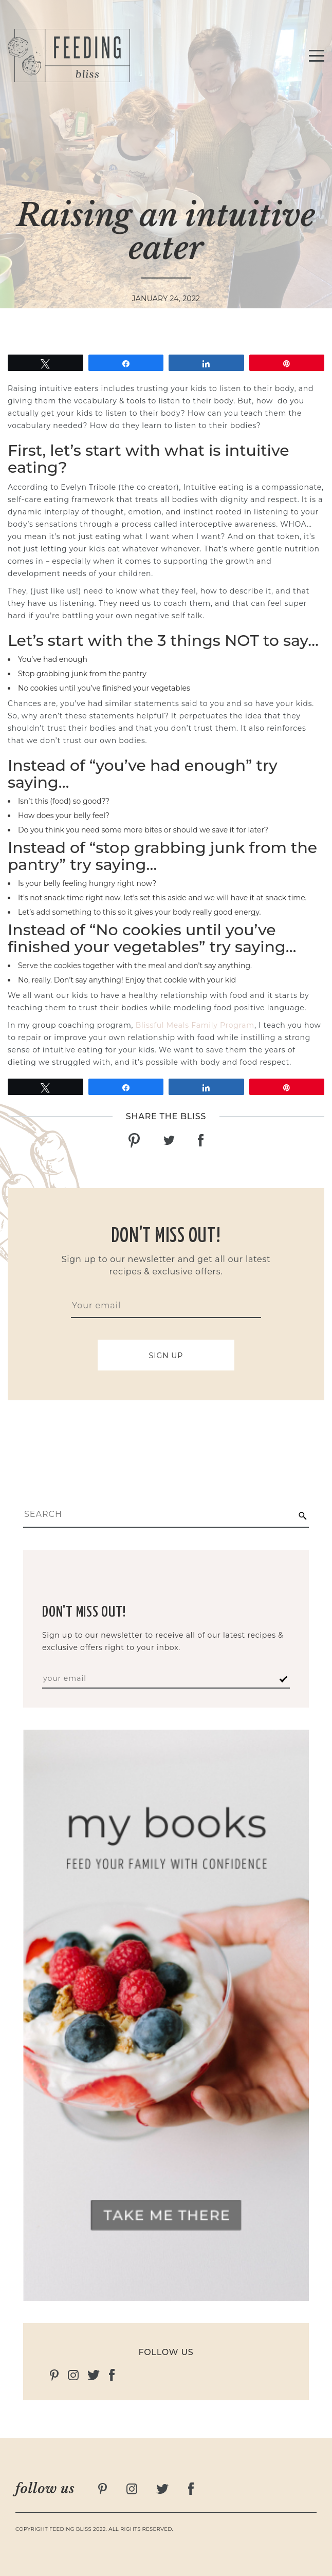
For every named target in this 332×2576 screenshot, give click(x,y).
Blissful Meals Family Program (195, 1025)
